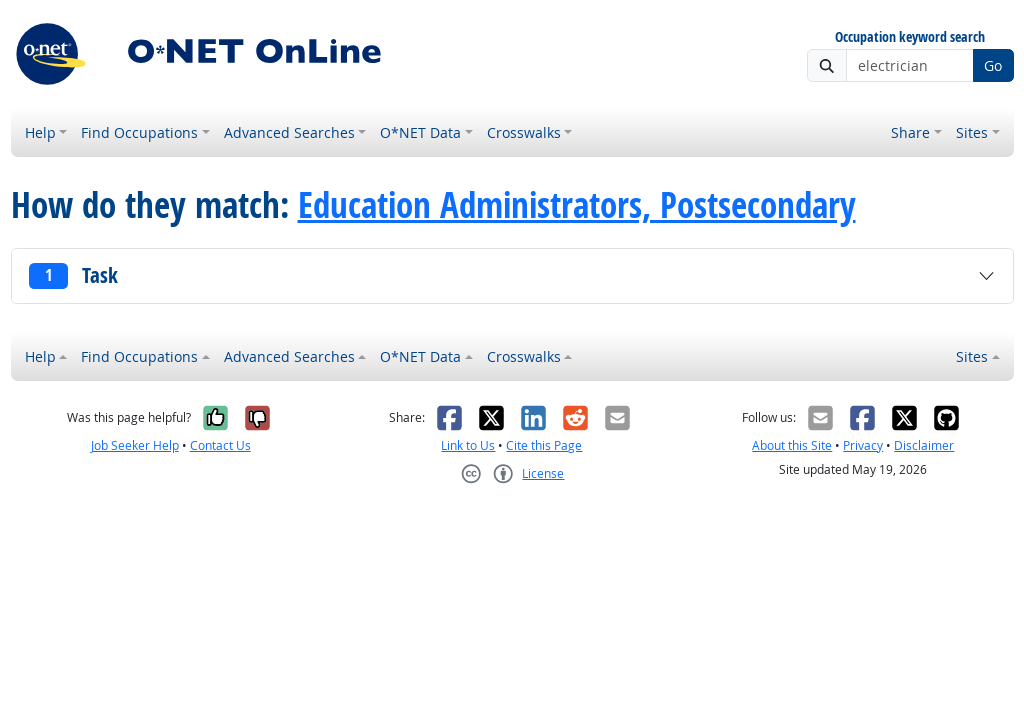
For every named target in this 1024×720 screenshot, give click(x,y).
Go (993, 65)
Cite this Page (544, 445)
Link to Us (468, 445)
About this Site (792, 445)
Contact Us (220, 445)
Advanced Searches (289, 132)
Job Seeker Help (135, 445)
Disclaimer (924, 445)
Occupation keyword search (910, 37)
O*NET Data (420, 132)
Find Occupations (139, 132)
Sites (972, 132)
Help (40, 132)
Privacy (863, 445)
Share (910, 132)
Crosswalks (524, 132)
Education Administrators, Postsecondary (577, 205)
